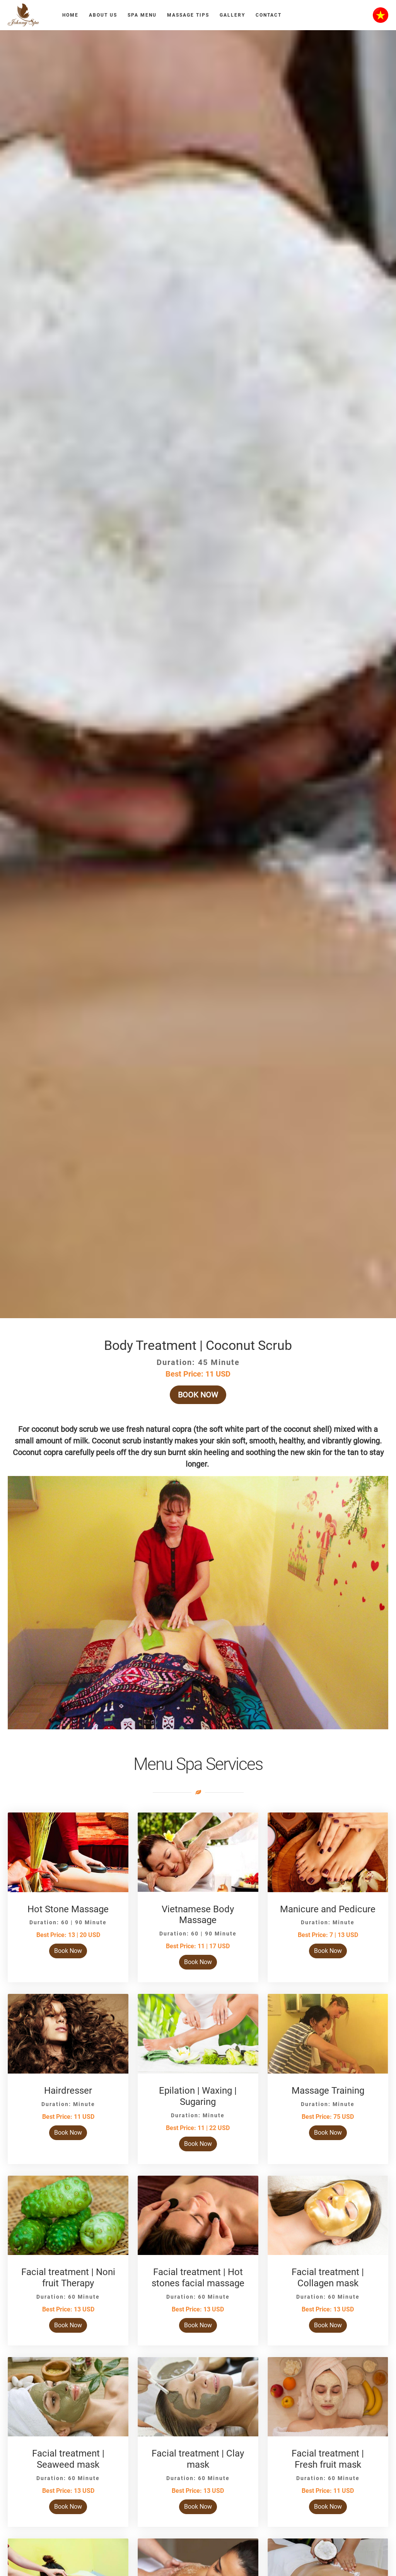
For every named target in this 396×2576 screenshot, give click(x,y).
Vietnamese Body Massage (198, 1915)
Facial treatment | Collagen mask (328, 2278)
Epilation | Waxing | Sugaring (198, 2096)
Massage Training (328, 2090)
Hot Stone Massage (68, 1909)
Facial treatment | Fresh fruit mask (328, 2459)
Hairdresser (68, 2090)
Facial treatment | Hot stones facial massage (198, 2278)
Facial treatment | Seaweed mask (68, 2459)
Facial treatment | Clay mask (198, 2459)
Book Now (198, 1394)
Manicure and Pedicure (328, 1909)
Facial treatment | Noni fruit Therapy (68, 2278)
